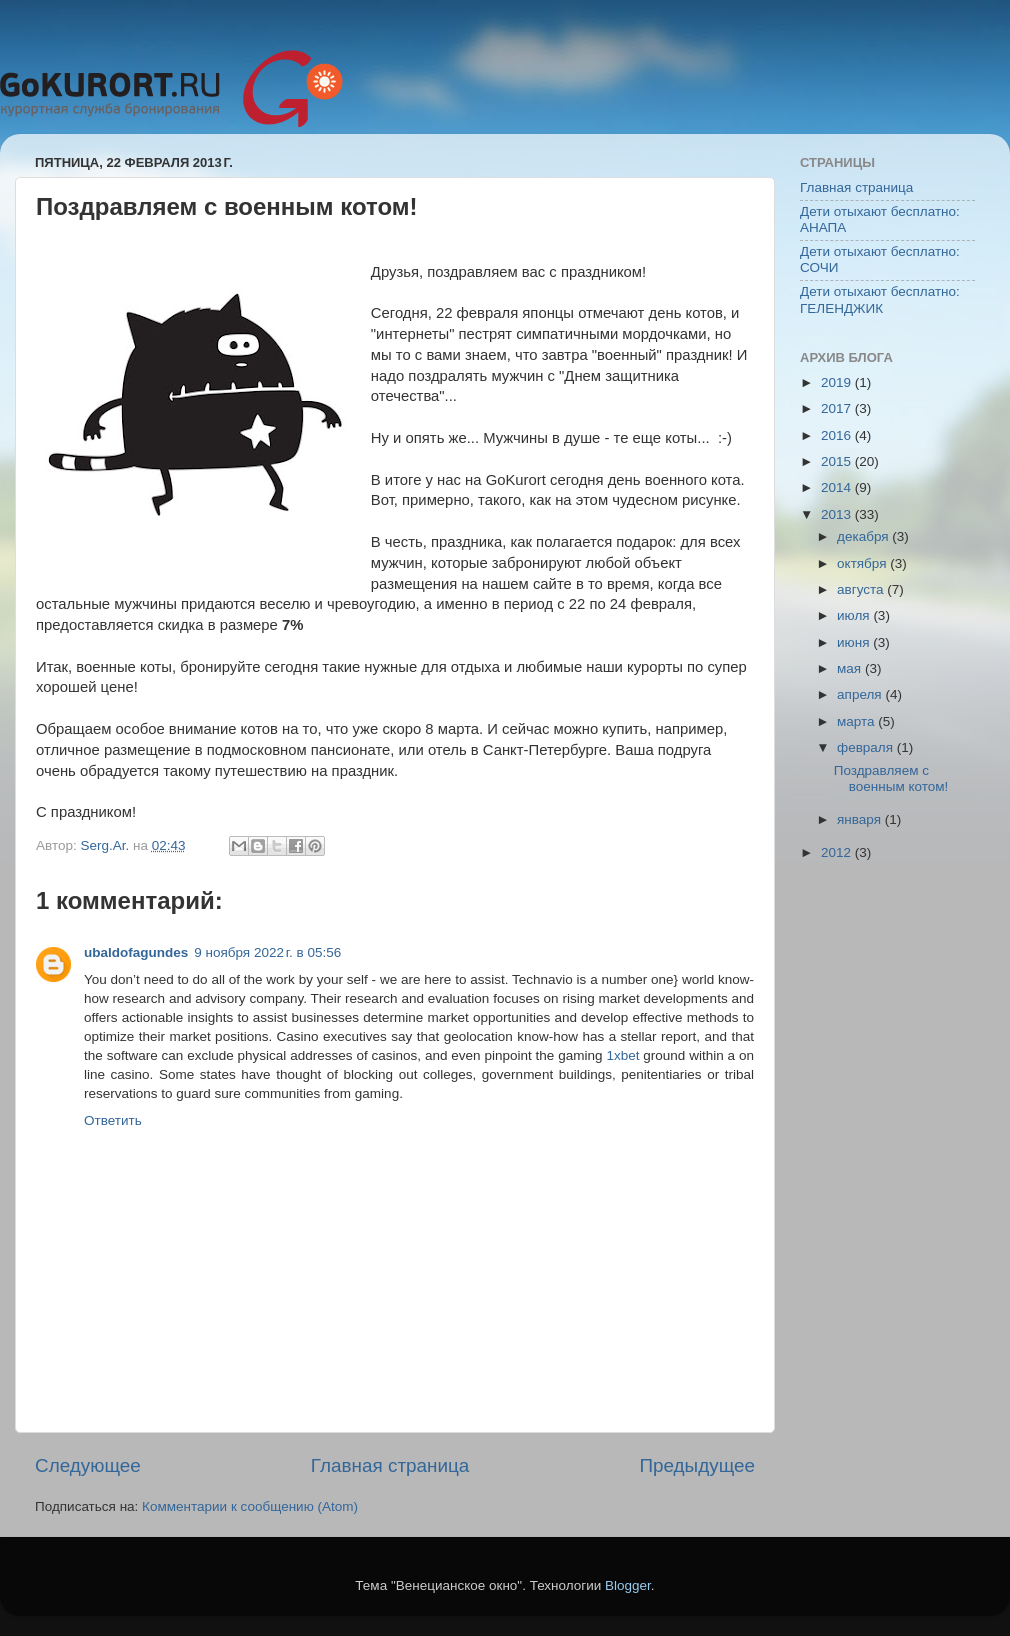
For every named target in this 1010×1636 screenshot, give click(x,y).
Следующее (88, 1465)
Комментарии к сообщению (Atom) (250, 1506)
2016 (838, 435)
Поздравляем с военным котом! (891, 778)
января (861, 819)
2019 (838, 382)
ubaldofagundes (136, 952)
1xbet (622, 1055)
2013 (838, 514)
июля (855, 615)
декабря (864, 536)
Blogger (628, 1585)
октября (863, 563)
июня (855, 642)
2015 (838, 461)
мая (851, 668)
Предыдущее (697, 1465)
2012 (838, 852)
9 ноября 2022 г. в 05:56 (267, 952)
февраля (867, 747)
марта (857, 721)
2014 (838, 487)
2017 (838, 408)
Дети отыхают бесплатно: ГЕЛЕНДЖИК (880, 299)
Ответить (113, 1120)
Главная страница (390, 1465)
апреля (861, 694)
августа (862, 589)
